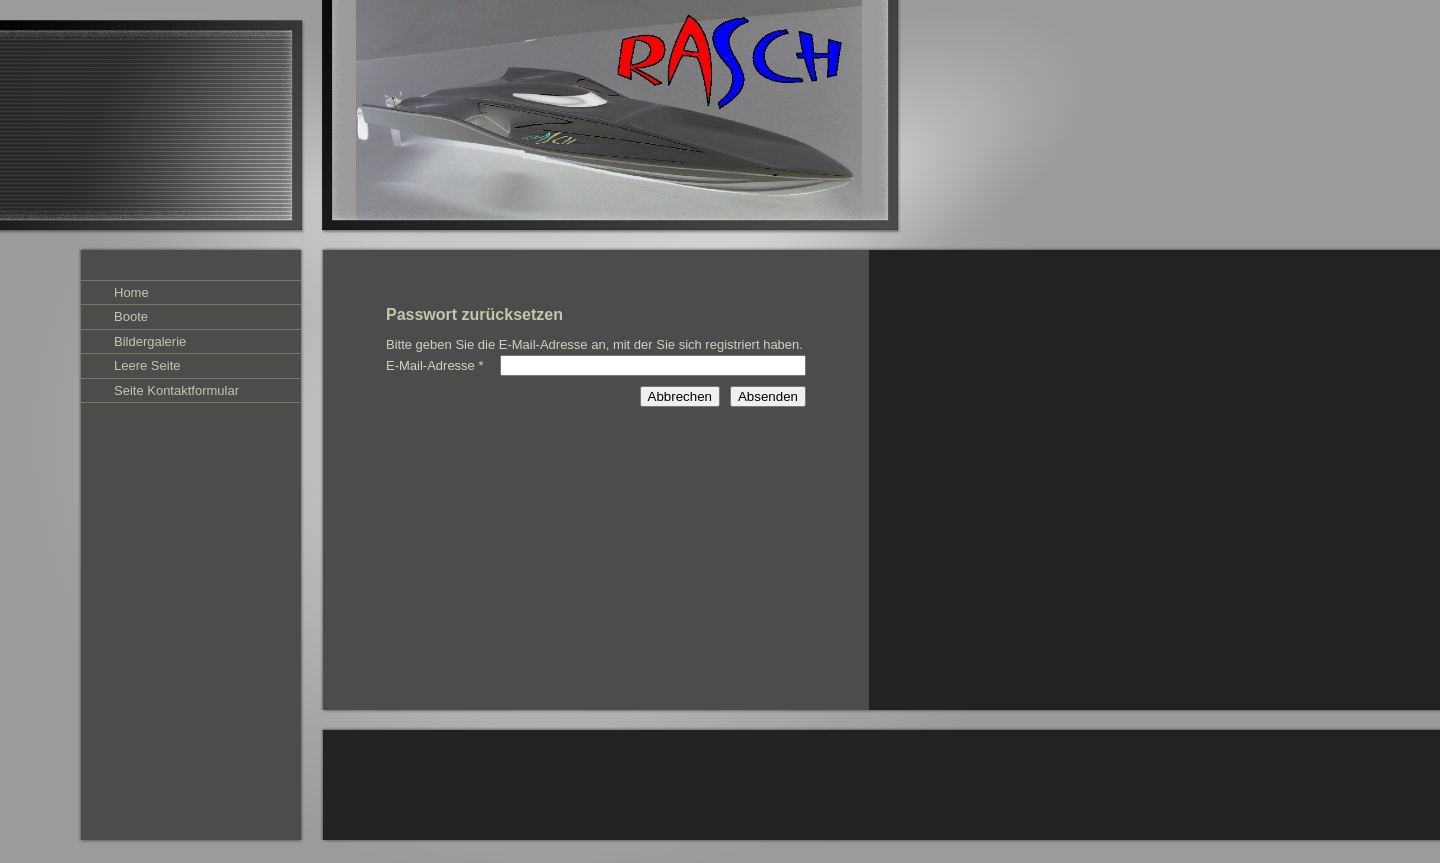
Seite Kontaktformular (176, 390)
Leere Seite (147, 365)
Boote (131, 316)
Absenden (768, 396)
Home (131, 292)
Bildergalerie (150, 341)
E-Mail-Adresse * (435, 365)
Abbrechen (680, 396)
